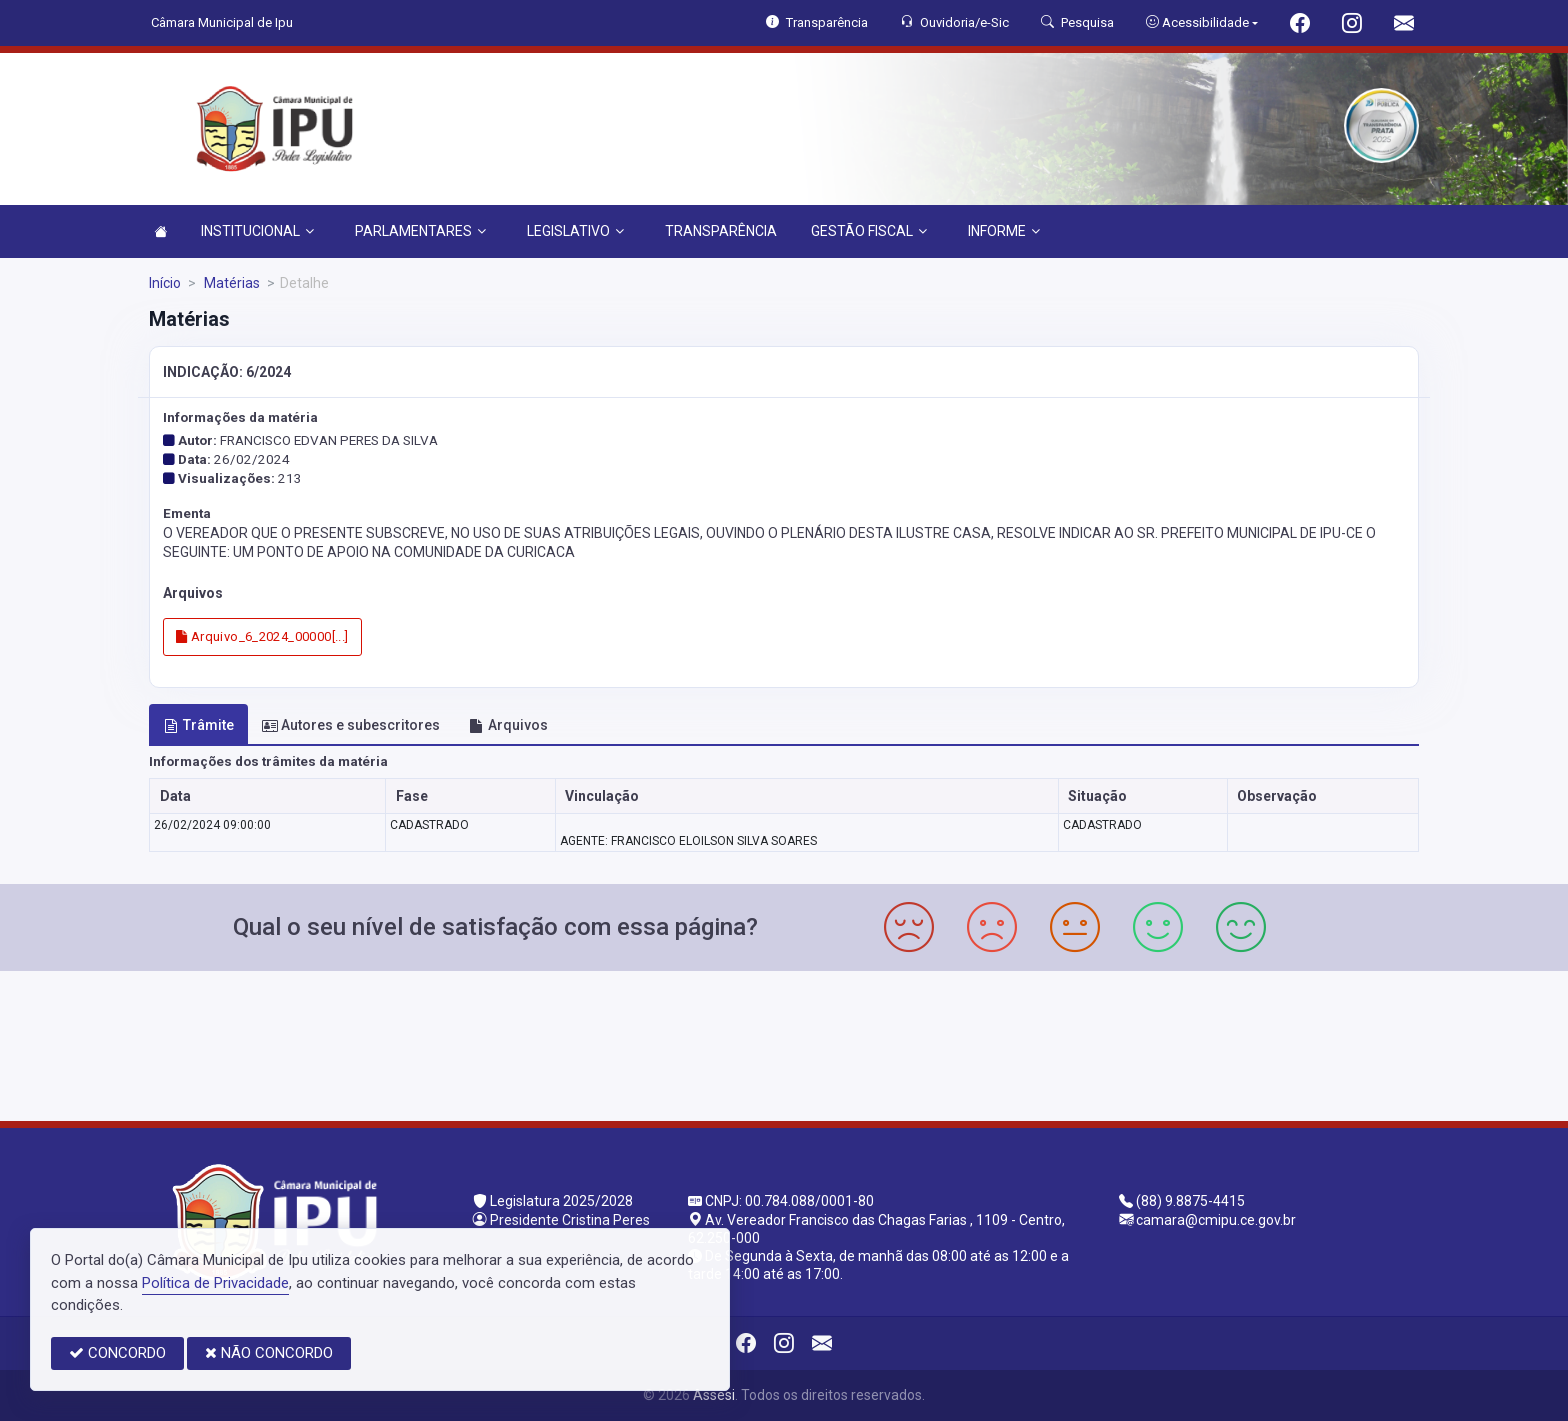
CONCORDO (117, 1353)
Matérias (230, 283)
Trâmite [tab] (199, 725)
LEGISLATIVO (575, 231)
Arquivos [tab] (508, 725)
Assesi (714, 1395)
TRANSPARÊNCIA (721, 231)
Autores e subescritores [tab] (351, 725)
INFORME (1004, 231)
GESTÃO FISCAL (869, 231)
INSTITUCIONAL (257, 231)
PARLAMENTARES (420, 231)
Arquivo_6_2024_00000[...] (262, 636)
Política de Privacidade (215, 1283)
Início (165, 283)
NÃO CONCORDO (269, 1353)
